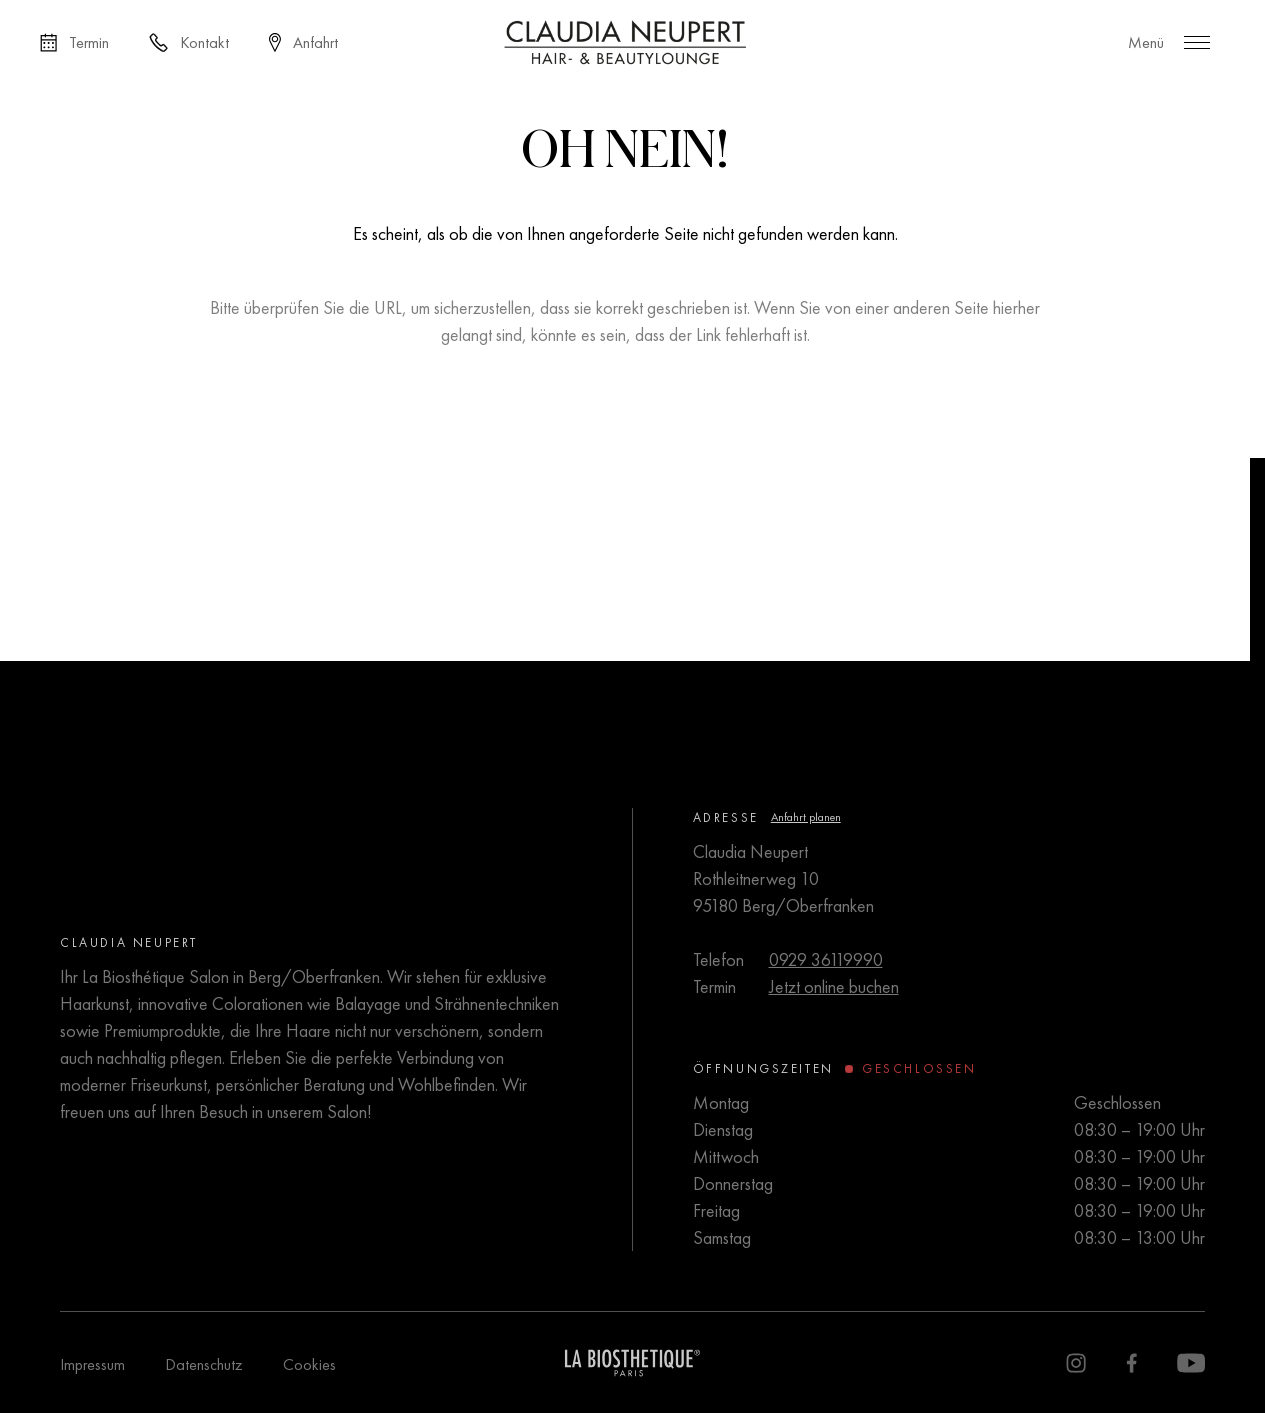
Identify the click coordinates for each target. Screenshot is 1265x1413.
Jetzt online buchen (834, 986)
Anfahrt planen (806, 817)
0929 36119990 (826, 959)
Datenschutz (204, 1364)
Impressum (92, 1364)
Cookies (309, 1364)
